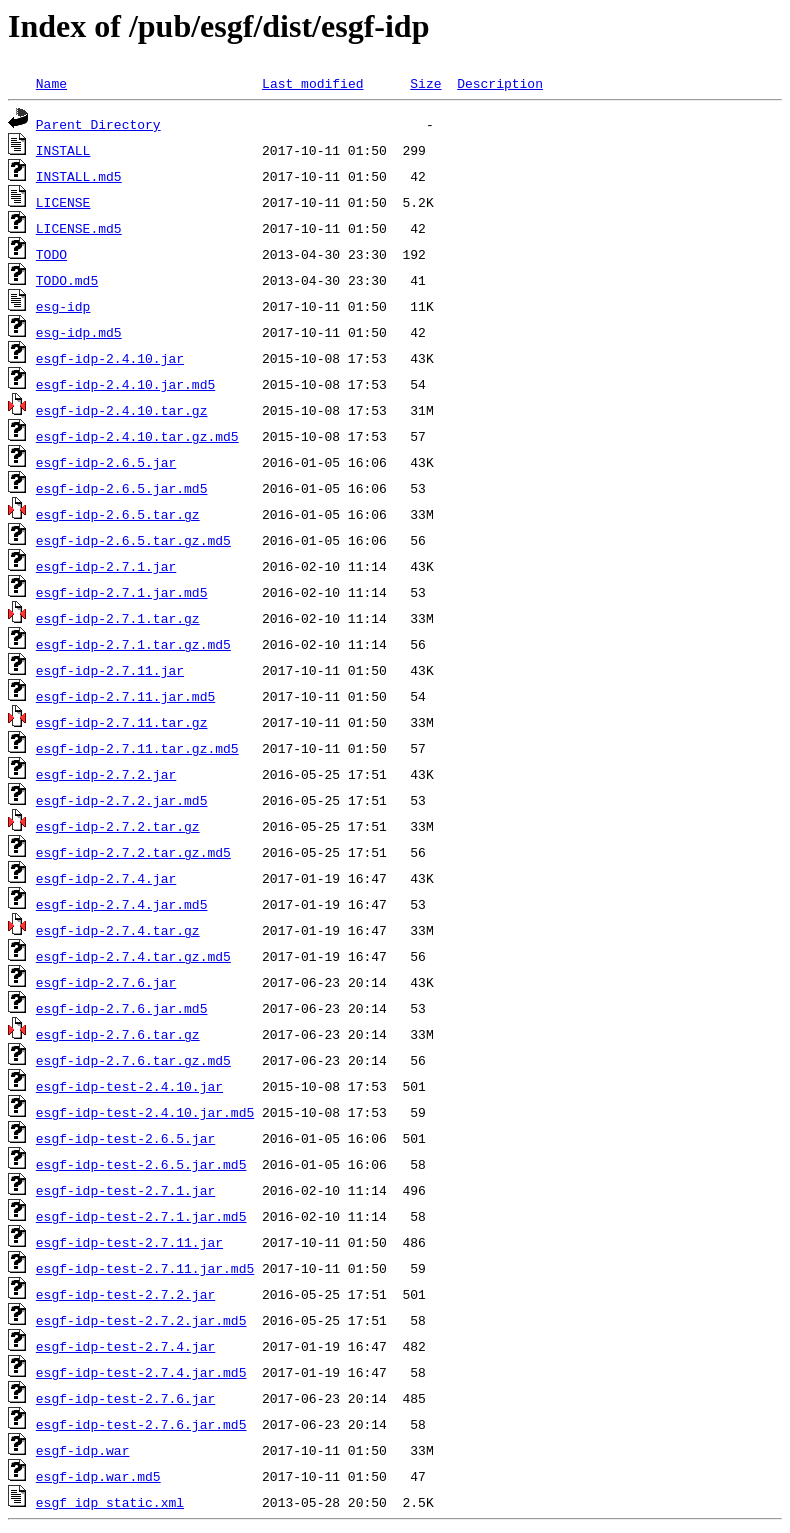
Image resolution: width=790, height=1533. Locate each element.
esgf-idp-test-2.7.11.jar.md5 (145, 1268)
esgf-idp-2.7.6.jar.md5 (122, 1008)
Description (500, 83)
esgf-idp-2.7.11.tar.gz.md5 (137, 748)
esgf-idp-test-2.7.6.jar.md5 (141, 1424)
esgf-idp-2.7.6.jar (106, 982)
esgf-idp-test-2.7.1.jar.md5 (141, 1216)
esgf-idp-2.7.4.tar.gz (118, 930)
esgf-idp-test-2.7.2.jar (125, 1294)
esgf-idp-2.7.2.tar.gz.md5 (133, 852)
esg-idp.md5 (79, 332)
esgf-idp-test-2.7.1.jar (125, 1190)
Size (425, 83)
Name (51, 83)
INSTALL (63, 150)
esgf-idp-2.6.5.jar (106, 462)
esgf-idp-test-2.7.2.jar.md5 (141, 1320)
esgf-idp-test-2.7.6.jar (125, 1398)
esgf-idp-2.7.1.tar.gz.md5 (133, 644)
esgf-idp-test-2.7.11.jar (129, 1242)
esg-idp (63, 306)
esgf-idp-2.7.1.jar (106, 566)
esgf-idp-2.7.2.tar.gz (118, 826)
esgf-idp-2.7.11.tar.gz (122, 722)
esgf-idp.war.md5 (98, 1476)
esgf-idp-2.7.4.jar (106, 878)
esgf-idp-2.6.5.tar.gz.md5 (133, 540)
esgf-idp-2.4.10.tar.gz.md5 (137, 436)
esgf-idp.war (83, 1450)
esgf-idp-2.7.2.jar (106, 774)
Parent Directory (98, 124)
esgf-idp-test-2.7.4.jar (125, 1346)
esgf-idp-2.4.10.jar (110, 358)
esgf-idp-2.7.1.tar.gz (118, 618)
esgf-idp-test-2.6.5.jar (125, 1138)
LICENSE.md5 (79, 228)
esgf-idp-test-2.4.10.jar (129, 1086)
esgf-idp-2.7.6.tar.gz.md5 (133, 1060)
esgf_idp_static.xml (110, 1502)
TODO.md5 (67, 280)
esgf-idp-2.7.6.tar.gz (118, 1034)
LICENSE (63, 202)
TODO (51, 254)
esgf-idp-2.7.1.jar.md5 (122, 592)
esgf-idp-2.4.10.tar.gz (122, 410)
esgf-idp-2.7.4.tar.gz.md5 (133, 956)
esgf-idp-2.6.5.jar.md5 (122, 488)
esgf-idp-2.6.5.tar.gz (118, 514)
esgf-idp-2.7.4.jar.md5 (122, 904)
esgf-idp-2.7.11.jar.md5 (125, 696)
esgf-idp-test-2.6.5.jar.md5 (141, 1164)
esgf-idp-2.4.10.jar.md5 (125, 384)
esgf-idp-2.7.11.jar (110, 670)
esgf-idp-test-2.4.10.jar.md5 (145, 1112)
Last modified (312, 83)
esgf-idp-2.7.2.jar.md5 (122, 800)
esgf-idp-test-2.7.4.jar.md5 (141, 1372)
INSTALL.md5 (79, 176)
